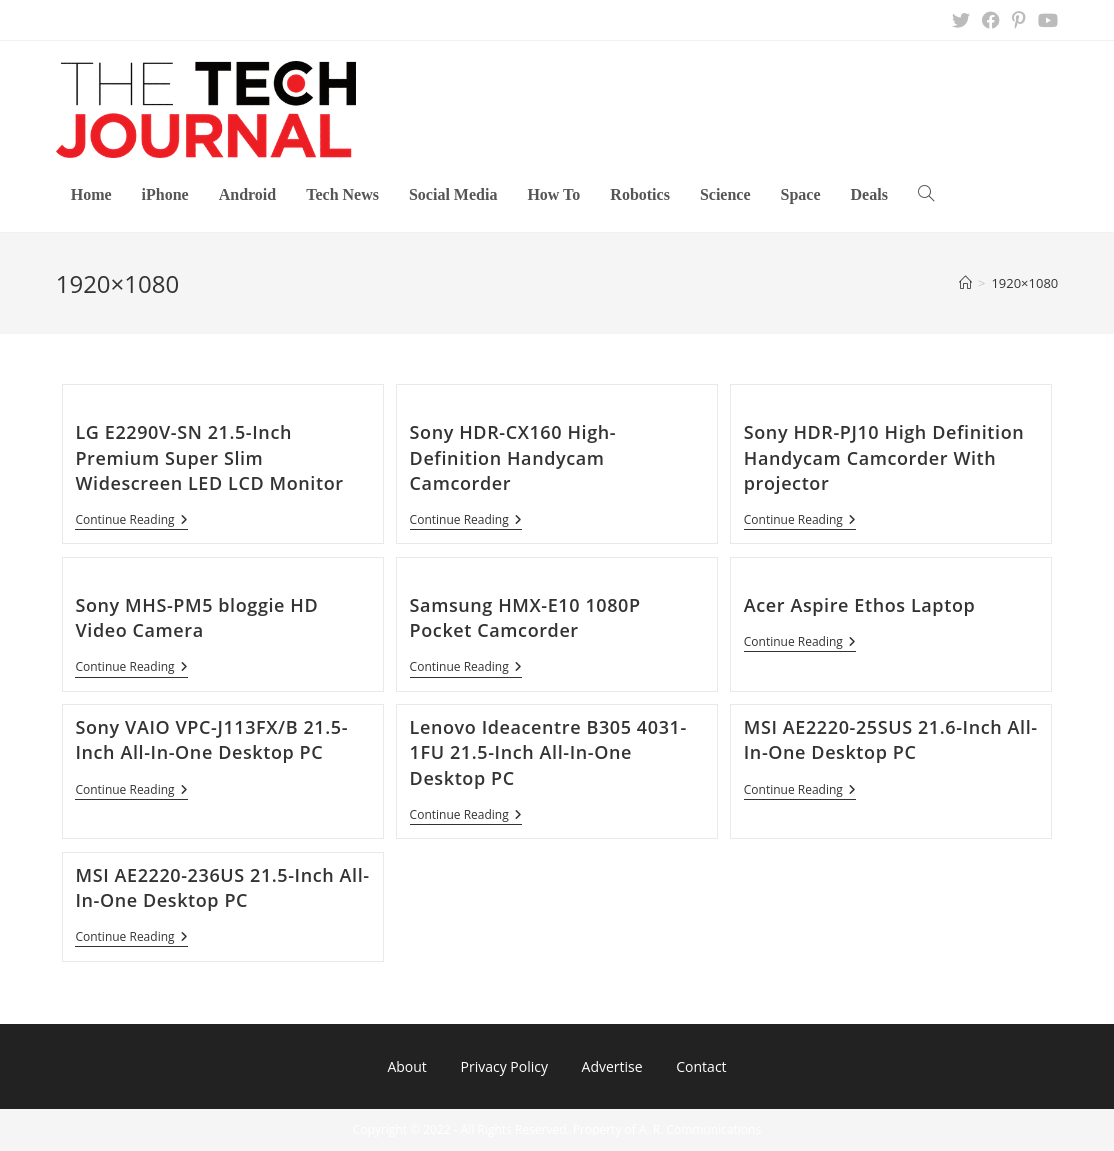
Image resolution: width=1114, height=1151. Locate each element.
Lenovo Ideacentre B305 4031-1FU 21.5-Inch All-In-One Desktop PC (548, 752)
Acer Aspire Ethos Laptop (860, 605)
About (406, 1066)
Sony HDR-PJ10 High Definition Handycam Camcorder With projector (884, 457)
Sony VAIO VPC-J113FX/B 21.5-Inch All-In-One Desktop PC (211, 739)
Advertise (612, 1066)
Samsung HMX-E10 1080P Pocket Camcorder (525, 617)
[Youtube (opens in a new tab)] (1045, 20)
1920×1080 (1024, 283)
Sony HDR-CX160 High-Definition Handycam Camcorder (513, 457)
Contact (701, 1066)
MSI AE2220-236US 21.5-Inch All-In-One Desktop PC (222, 887)
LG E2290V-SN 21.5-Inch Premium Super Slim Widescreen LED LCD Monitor (209, 457)
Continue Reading (131, 521)
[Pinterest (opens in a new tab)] (1019, 20)
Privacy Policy (503, 1066)
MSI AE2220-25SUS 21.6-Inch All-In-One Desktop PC (891, 739)
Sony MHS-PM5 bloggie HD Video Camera (196, 617)
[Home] (965, 283)
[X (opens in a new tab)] (961, 20)
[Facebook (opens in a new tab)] (991, 20)
